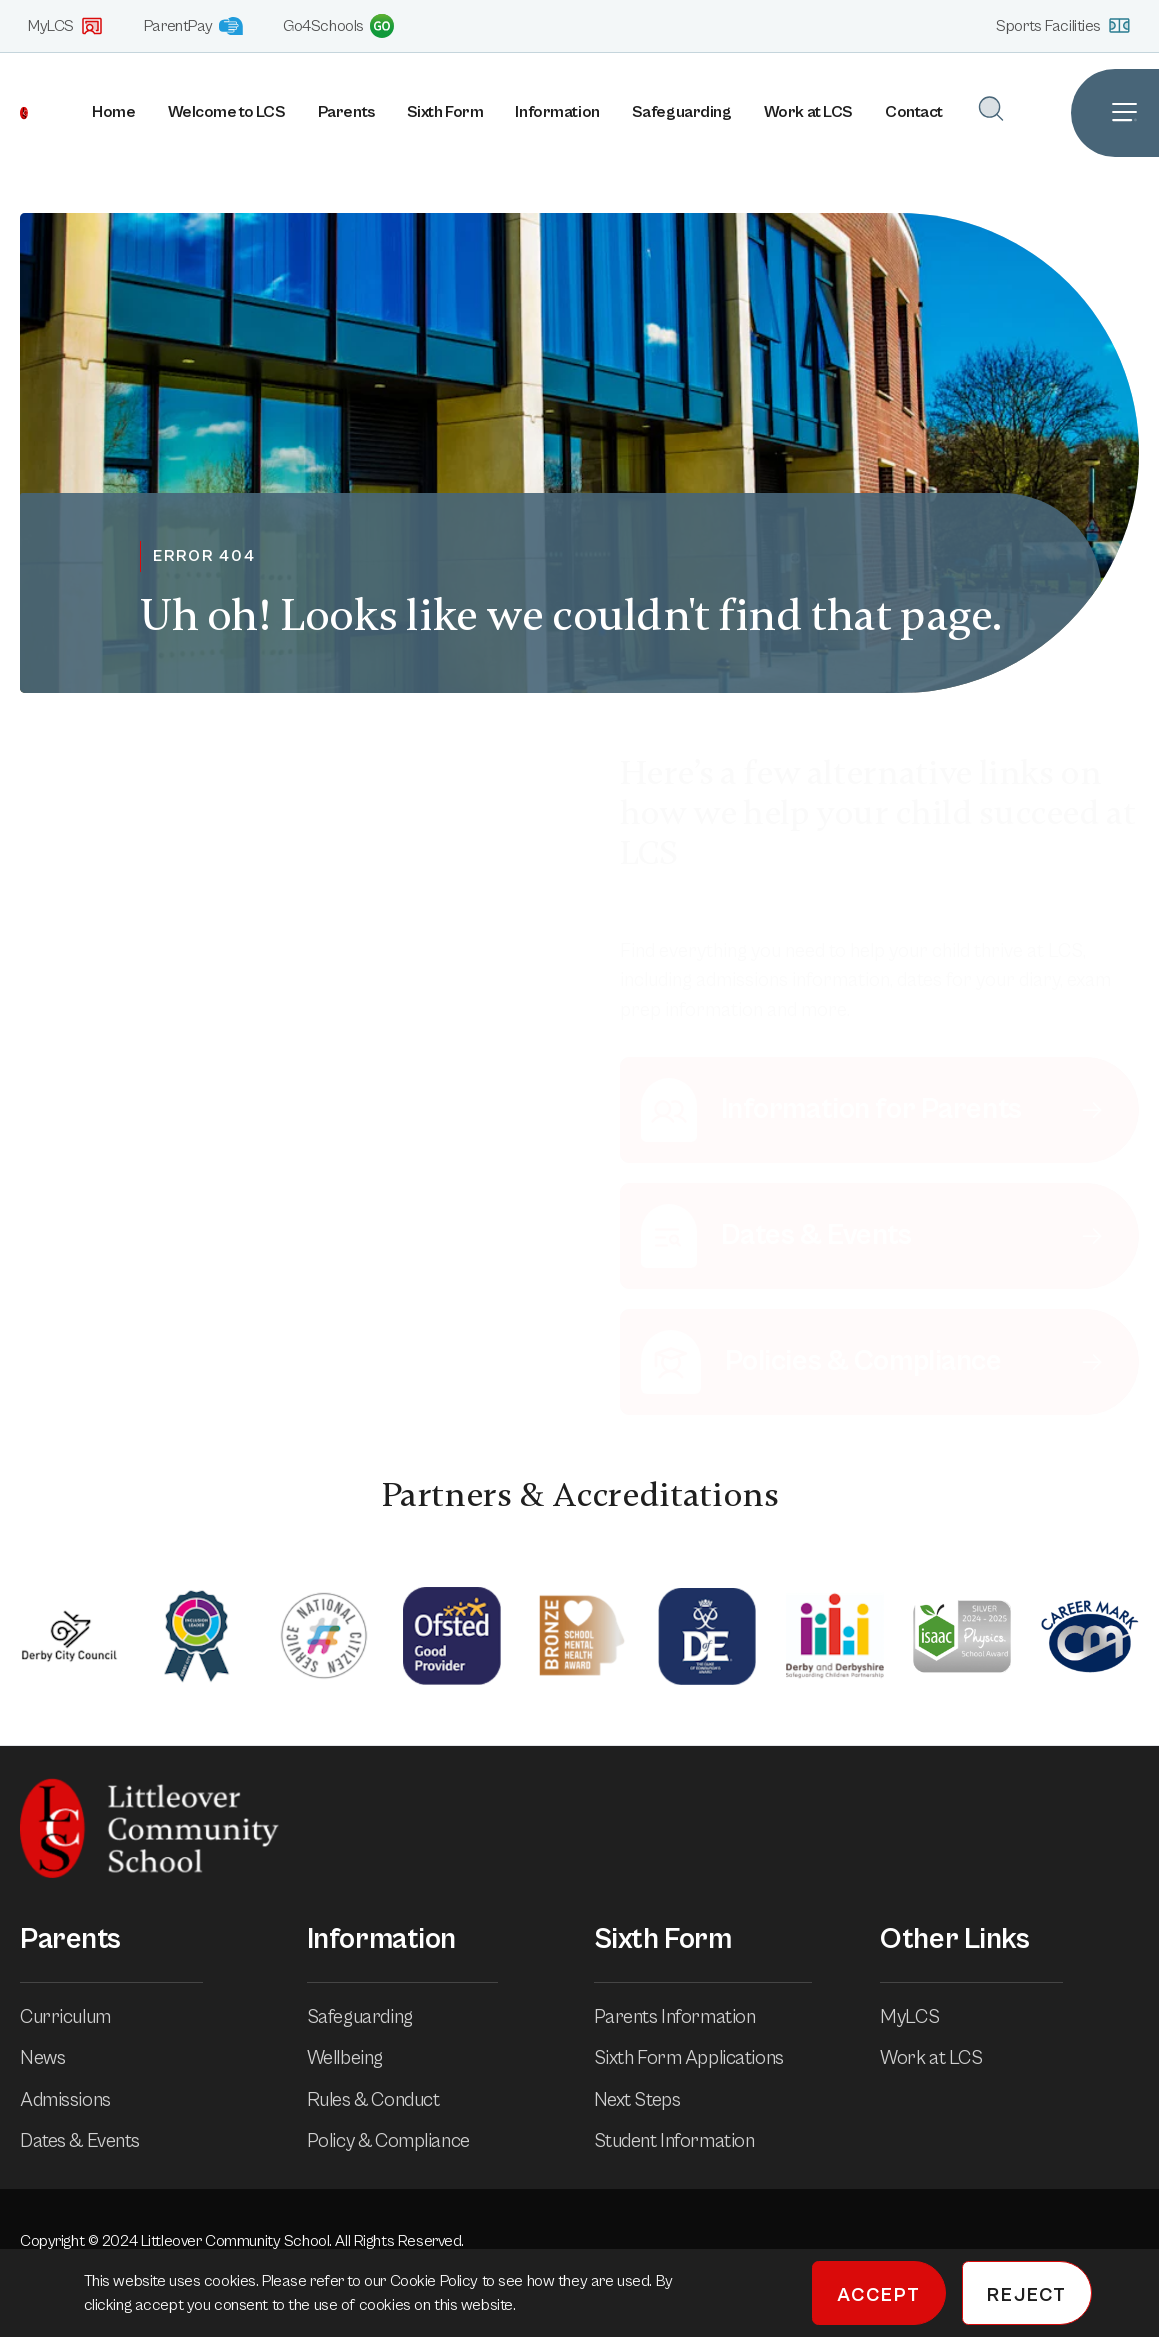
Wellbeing (359, 2058)
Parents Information (689, 2017)
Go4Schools (338, 26)
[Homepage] (14, 113)
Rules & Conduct (387, 2100)
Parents (346, 112)
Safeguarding (682, 112)
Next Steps (651, 2100)
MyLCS (66, 26)
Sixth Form (445, 112)
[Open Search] (991, 108)
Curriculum (79, 2017)
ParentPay (193, 26)
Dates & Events (94, 2141)
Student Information (688, 2141)
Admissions (79, 2100)
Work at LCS (808, 112)
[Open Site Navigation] (1115, 113)
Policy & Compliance (402, 2141)
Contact (914, 112)
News (56, 2058)
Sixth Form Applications (703, 2058)
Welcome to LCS (227, 112)
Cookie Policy (436, 2281)
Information (557, 112)
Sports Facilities (1063, 25)
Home (113, 112)
